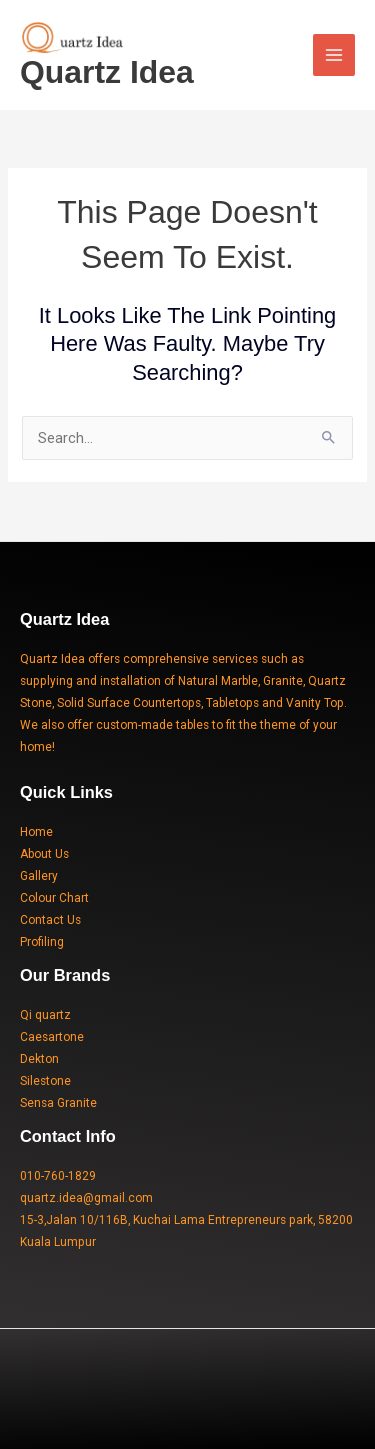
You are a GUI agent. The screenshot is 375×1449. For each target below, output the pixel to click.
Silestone (45, 1081)
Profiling (42, 942)
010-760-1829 (58, 1176)
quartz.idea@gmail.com (86, 1198)
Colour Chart (54, 898)
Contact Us (50, 920)
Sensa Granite (58, 1103)
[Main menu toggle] (334, 55)
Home (36, 832)
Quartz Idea (107, 72)
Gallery (39, 876)
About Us (44, 854)
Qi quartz (45, 1015)
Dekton (39, 1059)
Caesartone (52, 1037)
